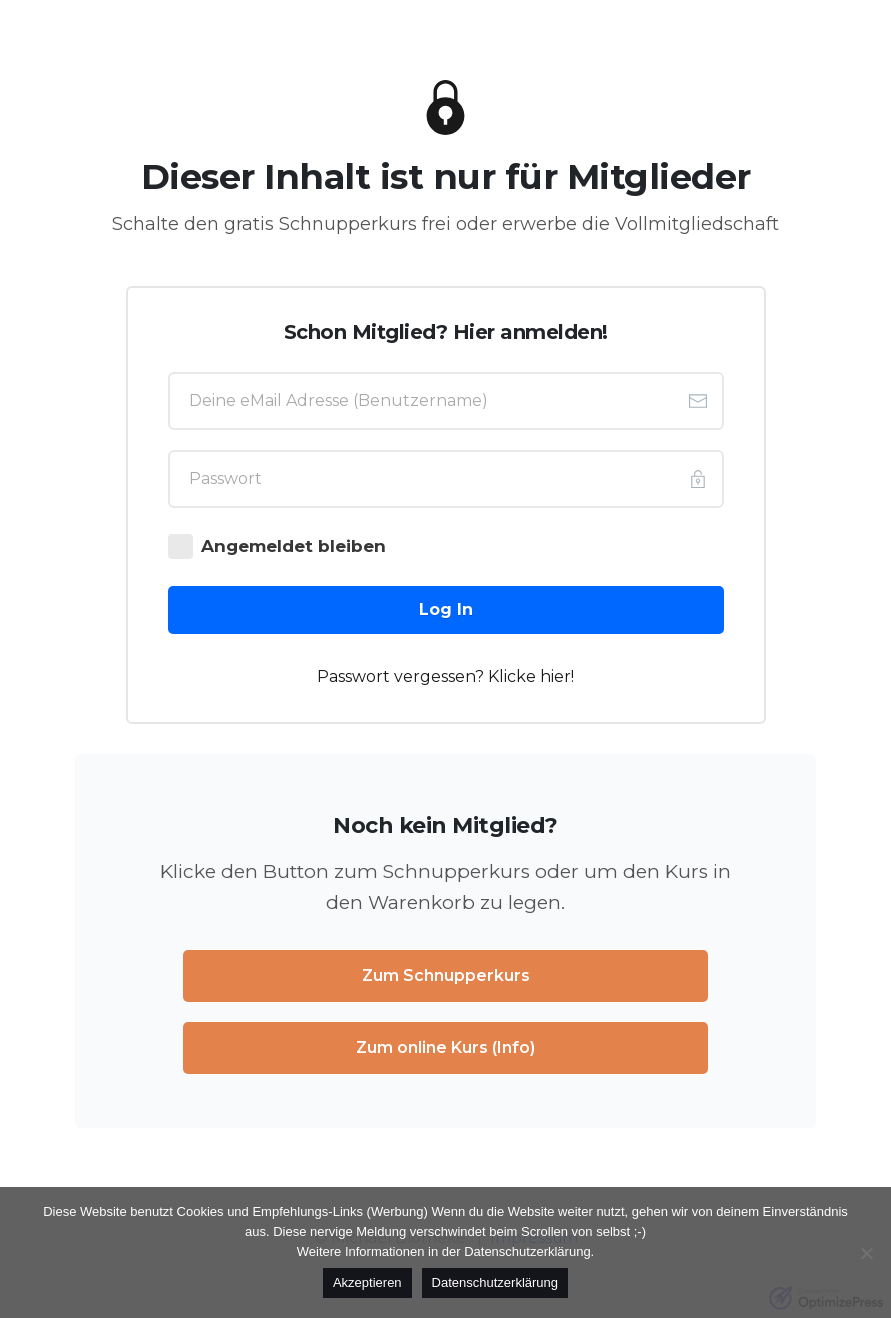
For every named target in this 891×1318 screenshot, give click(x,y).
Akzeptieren (367, 1282)
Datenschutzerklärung (495, 1282)
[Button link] (446, 610)
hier (555, 676)
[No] (866, 1253)
